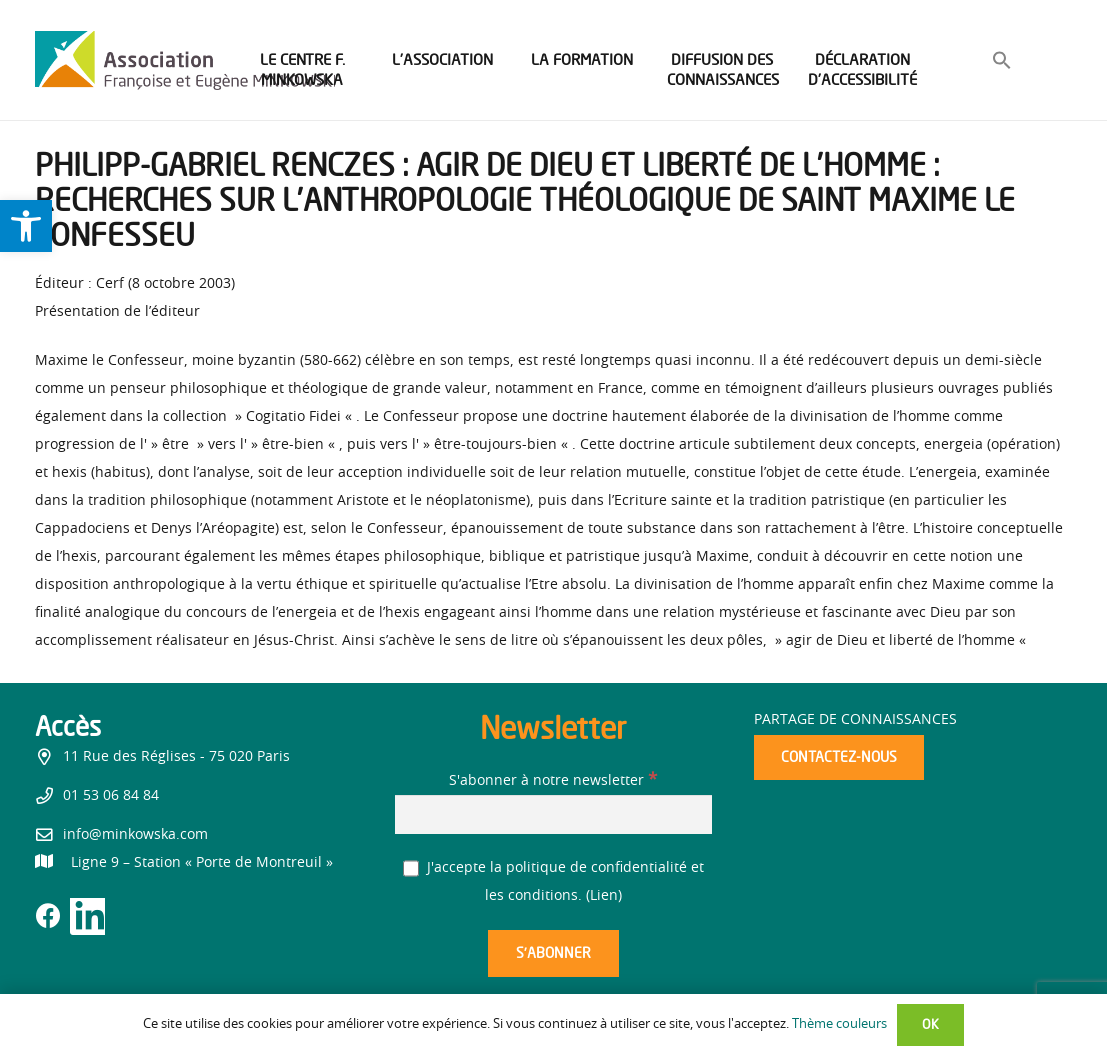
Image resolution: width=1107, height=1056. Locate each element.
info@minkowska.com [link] (135, 835)
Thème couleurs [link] (839, 1024)
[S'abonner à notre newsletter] (554, 814)
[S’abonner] (553, 953)
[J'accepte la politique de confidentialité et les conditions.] (411, 868)
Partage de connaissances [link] (855, 720)
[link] (26, 226)
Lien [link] (604, 896)
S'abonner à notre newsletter (553, 781)
